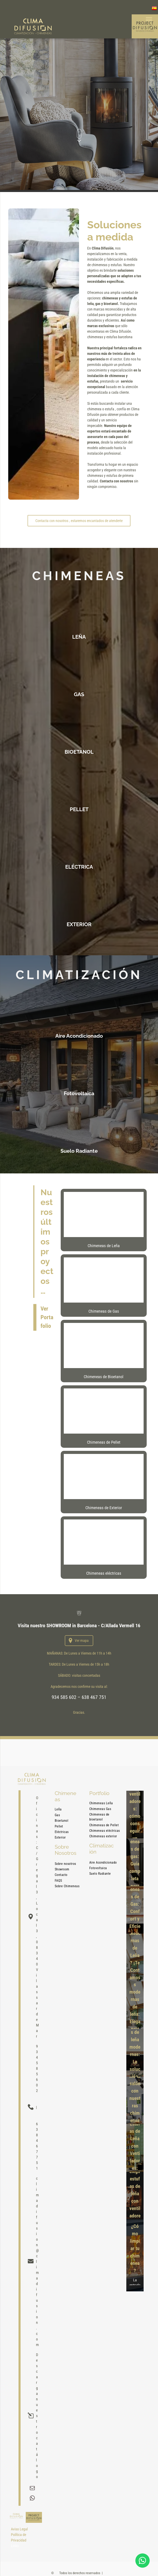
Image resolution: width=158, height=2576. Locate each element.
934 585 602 (37, 2068)
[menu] (149, 19)
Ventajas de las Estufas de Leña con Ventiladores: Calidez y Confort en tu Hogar (135, 2157)
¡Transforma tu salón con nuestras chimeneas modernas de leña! (135, 2109)
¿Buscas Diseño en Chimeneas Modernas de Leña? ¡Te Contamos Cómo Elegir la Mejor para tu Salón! (135, 1966)
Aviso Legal (19, 2529)
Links (15, 2546)
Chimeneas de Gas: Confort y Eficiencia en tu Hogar (134, 1919)
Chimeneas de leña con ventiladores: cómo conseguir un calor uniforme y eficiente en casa (135, 1823)
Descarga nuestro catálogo (37, 2416)
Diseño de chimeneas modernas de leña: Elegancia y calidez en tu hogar (135, 2014)
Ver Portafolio (47, 1317)
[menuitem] (71, 1810)
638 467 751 (37, 2146)
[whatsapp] (32, 2499)
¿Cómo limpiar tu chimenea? (135, 2248)
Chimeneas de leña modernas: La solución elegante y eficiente (134, 2062)
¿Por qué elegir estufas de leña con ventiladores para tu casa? (135, 2205)
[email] (32, 2489)
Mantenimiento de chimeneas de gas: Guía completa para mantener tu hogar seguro (135, 1871)
